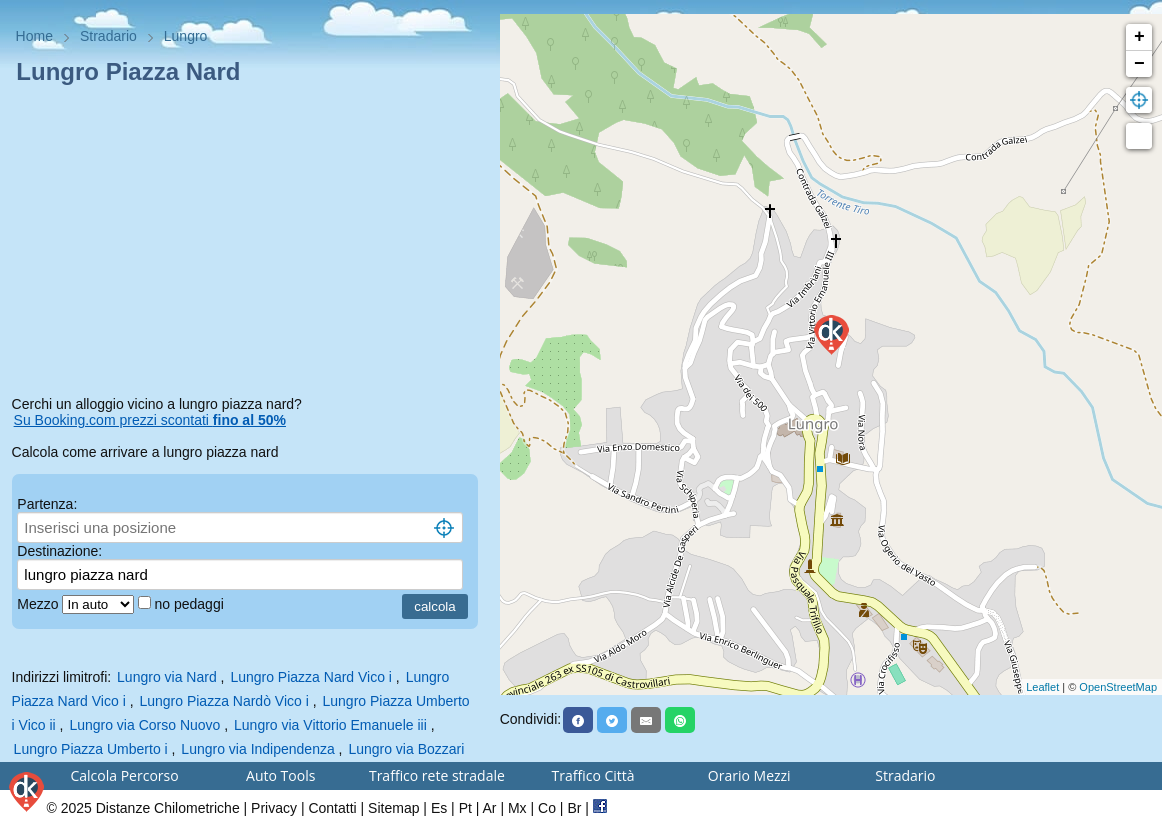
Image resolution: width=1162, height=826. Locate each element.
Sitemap (393, 808)
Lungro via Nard (167, 677)
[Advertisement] (250, 244)
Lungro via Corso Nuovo (144, 725)
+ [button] (1139, 37)
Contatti (332, 808)
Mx (517, 808)
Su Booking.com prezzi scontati (150, 420)
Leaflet (1042, 687)
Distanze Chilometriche (168, 808)
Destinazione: (59, 551)
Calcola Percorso (124, 775)
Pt (465, 808)
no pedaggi (190, 604)
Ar (490, 808)
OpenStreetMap (1118, 687)
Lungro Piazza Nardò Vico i (223, 701)
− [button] (1139, 64)
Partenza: (47, 504)
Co (547, 808)
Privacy (274, 808)
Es (439, 808)
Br (574, 808)
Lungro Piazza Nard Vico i (311, 677)
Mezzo (39, 604)
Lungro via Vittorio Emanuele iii (330, 725)
